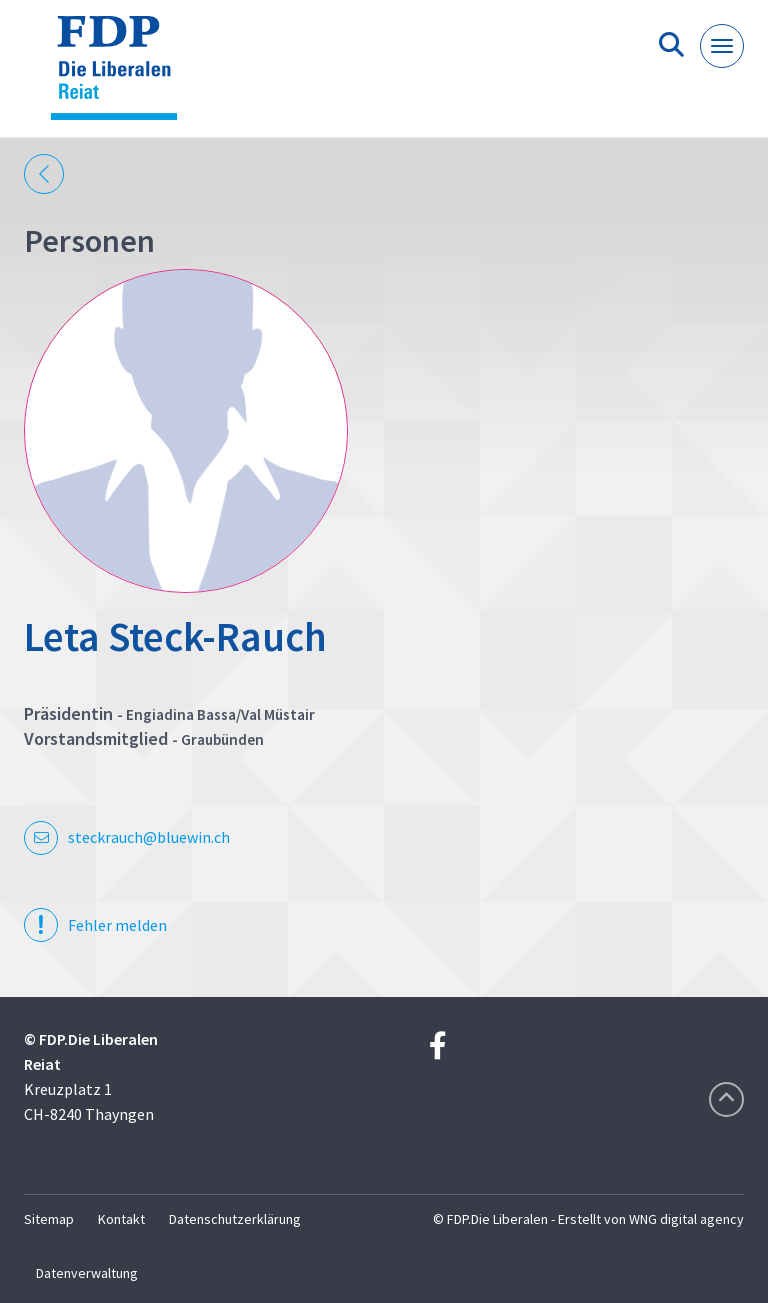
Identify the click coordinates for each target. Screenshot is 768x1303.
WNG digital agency (686, 1219)
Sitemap (49, 1219)
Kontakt (121, 1219)
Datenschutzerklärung (235, 1219)
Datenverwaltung (87, 1273)
